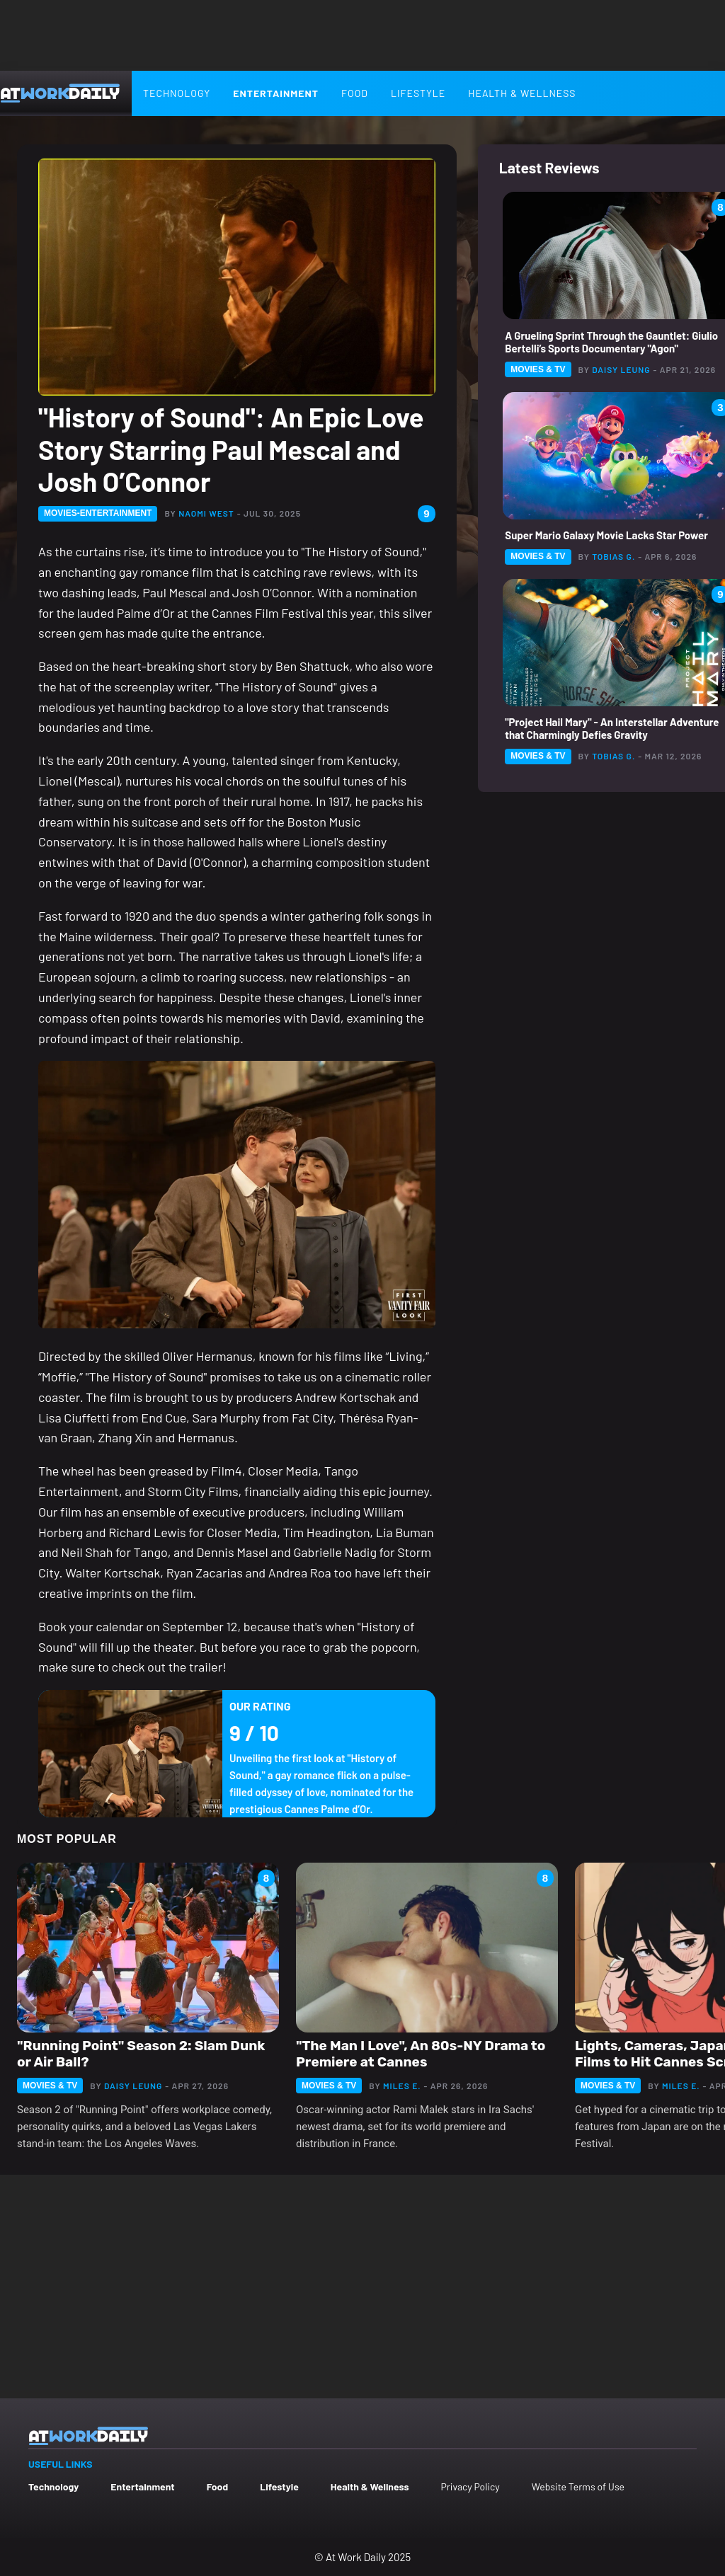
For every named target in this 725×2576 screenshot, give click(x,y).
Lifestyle (418, 93)
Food (354, 93)
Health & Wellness (522, 93)
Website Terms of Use (578, 2486)
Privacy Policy (469, 2486)
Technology (176, 93)
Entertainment (276, 93)
